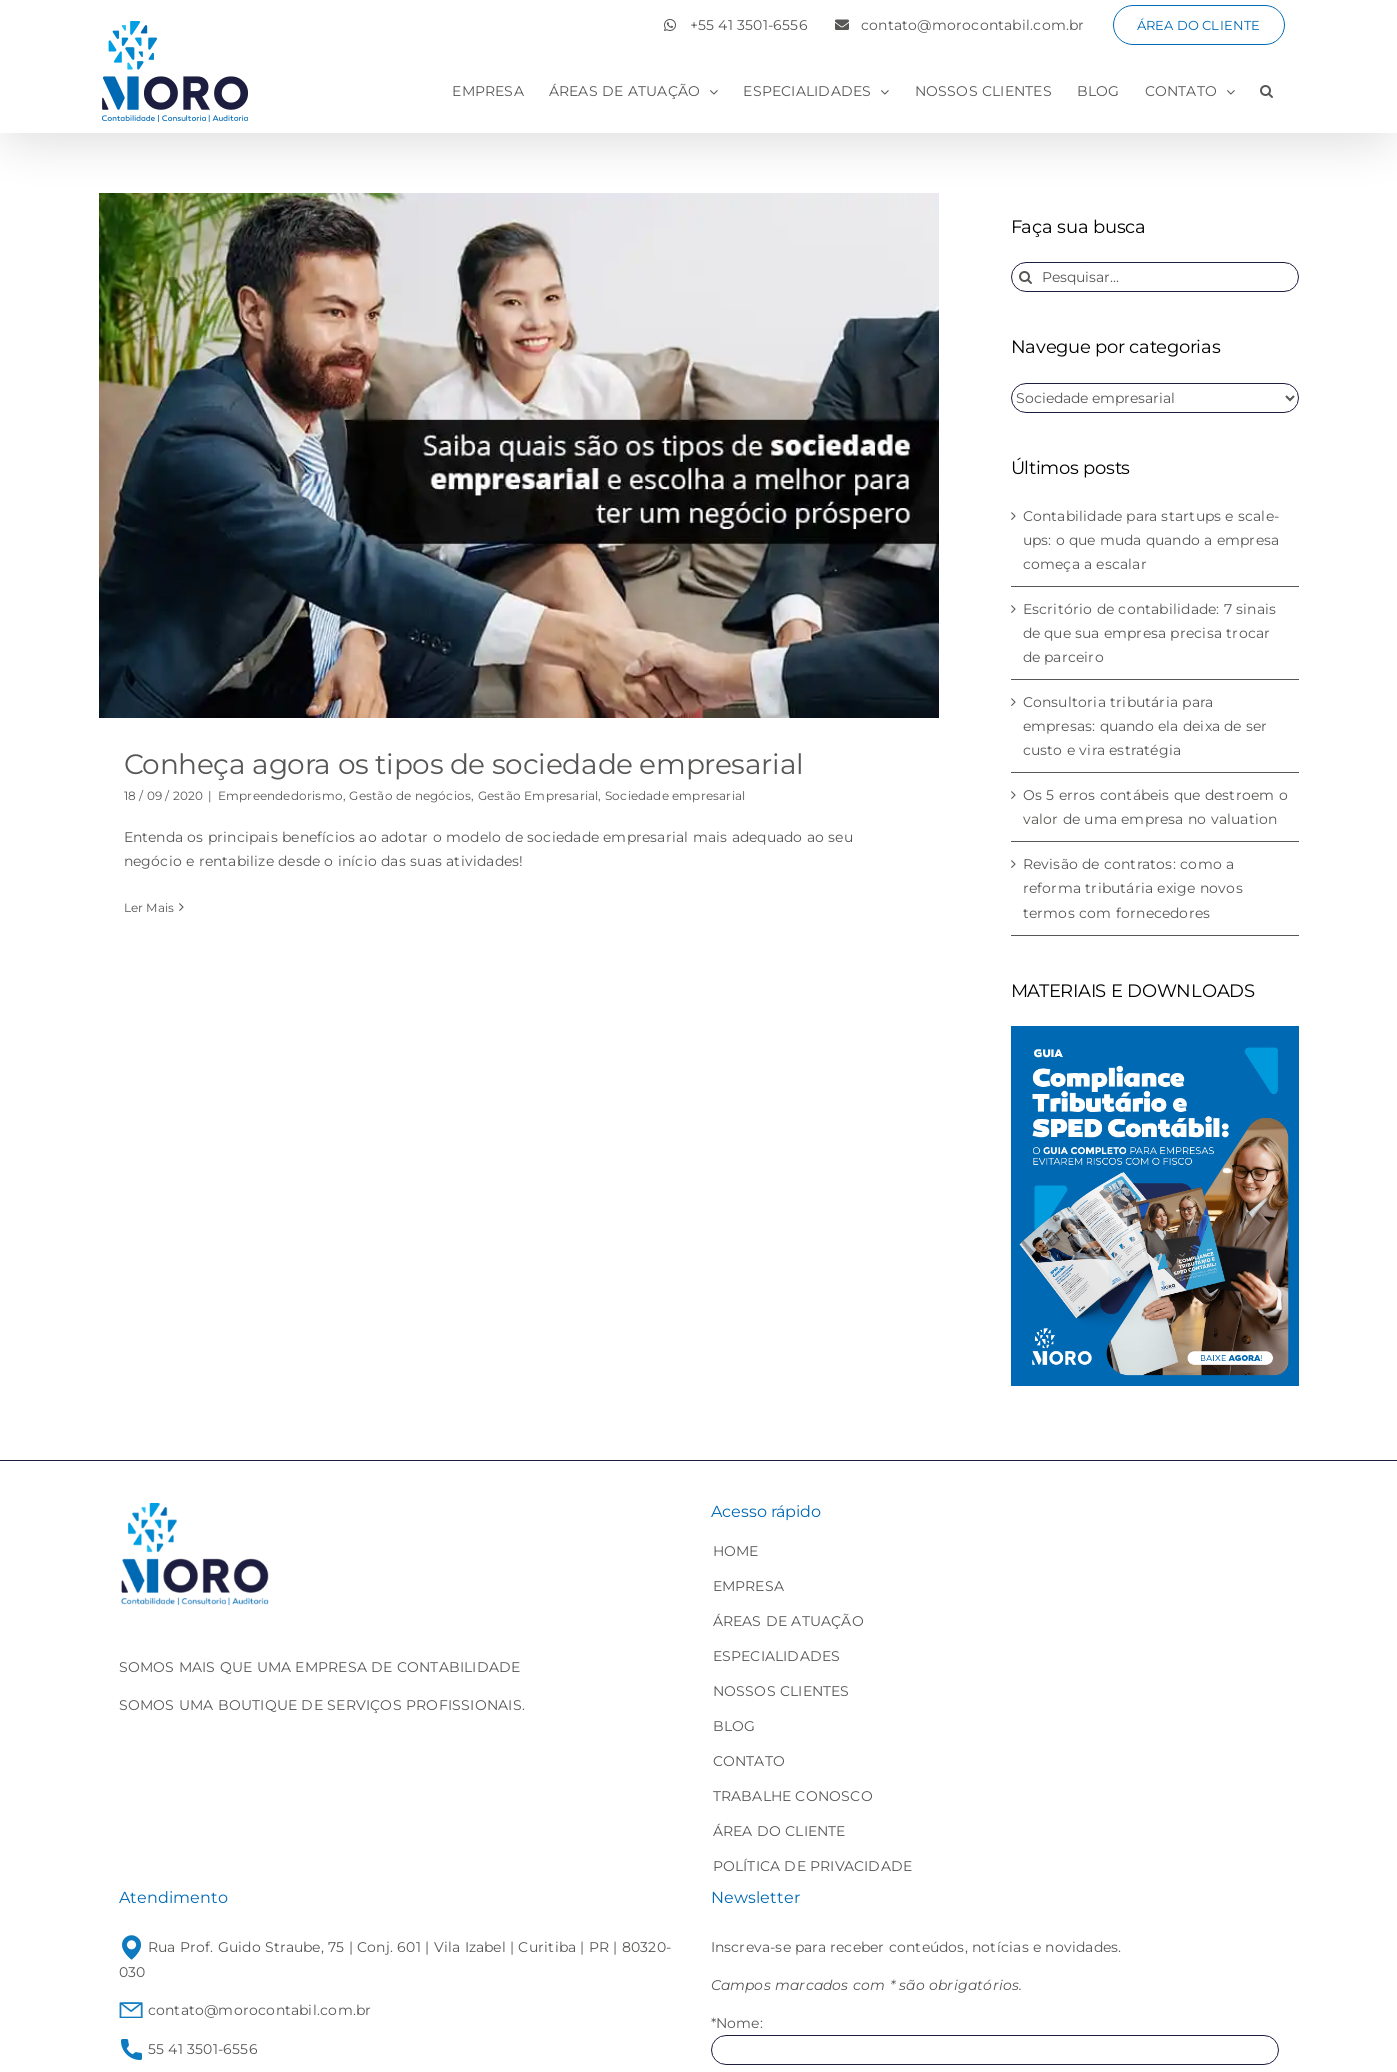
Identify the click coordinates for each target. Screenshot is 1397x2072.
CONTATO (749, 1761)
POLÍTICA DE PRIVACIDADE (813, 1866)
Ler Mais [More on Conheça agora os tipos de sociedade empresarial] (149, 907)
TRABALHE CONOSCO (793, 1796)
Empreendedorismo (280, 795)
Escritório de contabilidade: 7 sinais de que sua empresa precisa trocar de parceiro (1150, 633)
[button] (1266, 91)
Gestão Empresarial (538, 795)
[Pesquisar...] (1155, 277)
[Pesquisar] (1026, 277)
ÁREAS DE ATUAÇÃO (788, 1621)
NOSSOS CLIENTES (781, 1691)
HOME (736, 1551)
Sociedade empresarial (675, 795)
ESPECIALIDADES (777, 1656)
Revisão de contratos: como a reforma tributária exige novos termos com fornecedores (1133, 888)
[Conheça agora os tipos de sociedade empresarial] (519, 455)
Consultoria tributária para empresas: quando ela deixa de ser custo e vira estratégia (1145, 726)
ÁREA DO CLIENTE (779, 1831)
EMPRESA (748, 1586)
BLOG (734, 1726)
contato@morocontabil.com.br (245, 2010)
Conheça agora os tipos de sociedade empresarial (464, 764)
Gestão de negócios (410, 795)
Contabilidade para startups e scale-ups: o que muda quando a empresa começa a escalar (1151, 540)
